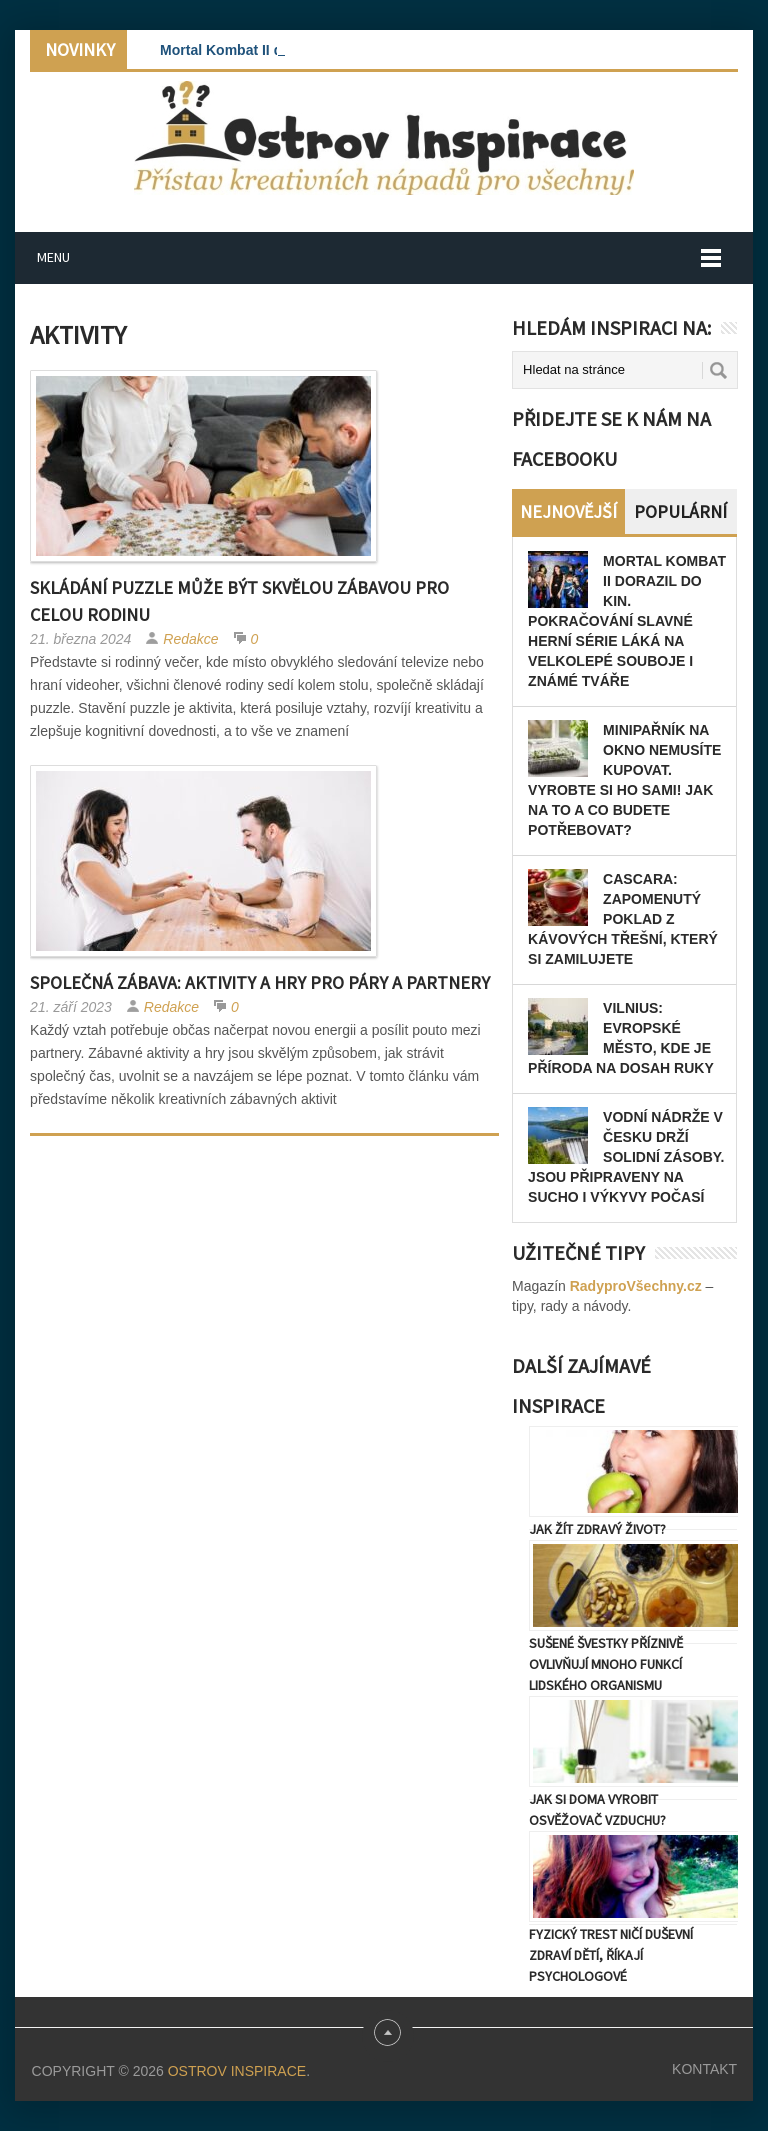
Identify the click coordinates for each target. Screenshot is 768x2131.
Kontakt (704, 2069)
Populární (680, 511)
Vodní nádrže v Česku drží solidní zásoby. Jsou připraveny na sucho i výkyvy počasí (626, 1157)
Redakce (190, 639)
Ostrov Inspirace (237, 2071)
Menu (53, 257)
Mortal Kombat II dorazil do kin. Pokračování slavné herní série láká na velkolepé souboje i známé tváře (627, 621)
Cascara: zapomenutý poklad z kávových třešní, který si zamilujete (623, 919)
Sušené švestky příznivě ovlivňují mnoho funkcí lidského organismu (606, 1664)
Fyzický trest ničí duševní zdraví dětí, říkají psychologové (611, 1955)
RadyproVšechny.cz (636, 1286)
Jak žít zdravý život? (597, 1529)
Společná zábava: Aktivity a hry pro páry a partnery (260, 982)
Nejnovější (568, 511)
